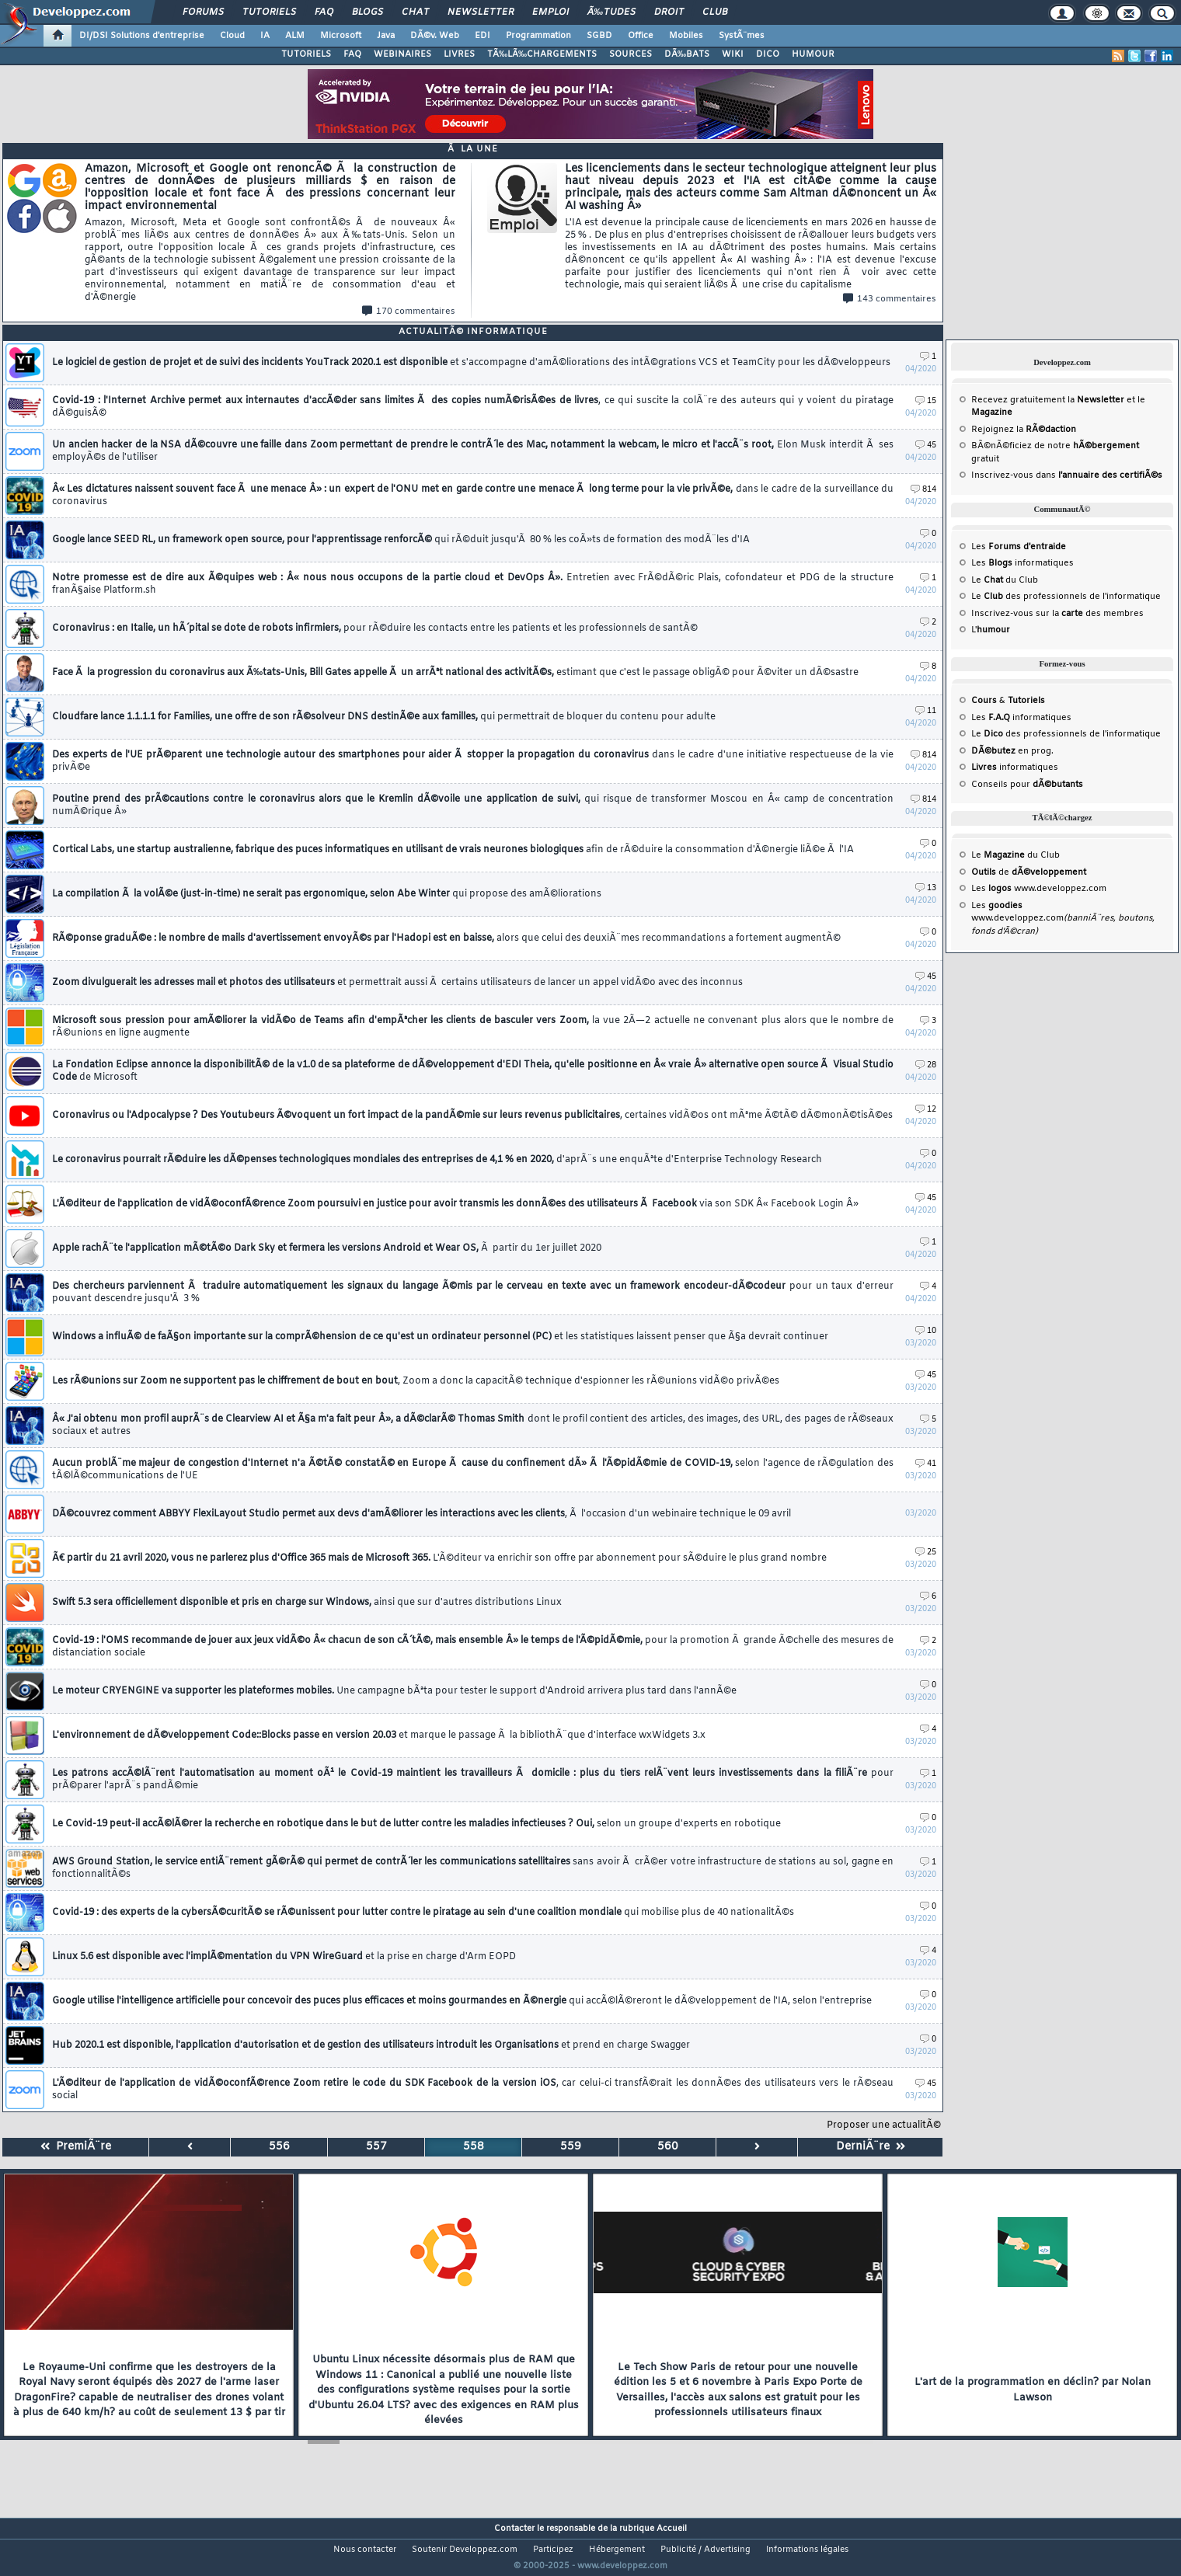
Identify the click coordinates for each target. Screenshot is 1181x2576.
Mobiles (686, 35)
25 (925, 1552)
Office (640, 35)
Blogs (367, 12)
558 (473, 2146)
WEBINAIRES (402, 54)
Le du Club (1015, 855)
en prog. (1012, 751)
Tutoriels (269, 12)
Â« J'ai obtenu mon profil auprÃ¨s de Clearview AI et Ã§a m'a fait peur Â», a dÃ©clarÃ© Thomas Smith (473, 1425)
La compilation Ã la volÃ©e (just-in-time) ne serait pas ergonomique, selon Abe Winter (326, 894)
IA (265, 35)
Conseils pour (1027, 784)
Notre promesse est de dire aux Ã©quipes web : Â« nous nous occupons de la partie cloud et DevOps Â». (473, 584)
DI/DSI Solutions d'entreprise (141, 35)
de (1028, 872)
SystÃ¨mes (742, 35)
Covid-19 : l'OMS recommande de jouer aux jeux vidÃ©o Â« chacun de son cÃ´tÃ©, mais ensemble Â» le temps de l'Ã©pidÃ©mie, (473, 1646)
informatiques (1014, 767)
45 (925, 445)
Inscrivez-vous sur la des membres (1057, 613)
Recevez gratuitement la (1047, 400)
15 (925, 401)
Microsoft (340, 35)
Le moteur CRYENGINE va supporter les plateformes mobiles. (394, 1691)
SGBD (599, 35)
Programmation (538, 35)
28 (925, 1065)
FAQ (324, 12)
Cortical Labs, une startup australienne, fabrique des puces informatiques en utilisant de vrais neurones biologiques (453, 850)
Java (386, 35)
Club (715, 12)
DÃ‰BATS (686, 54)
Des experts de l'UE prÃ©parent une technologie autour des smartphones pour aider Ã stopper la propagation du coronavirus (473, 761)
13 (925, 888)
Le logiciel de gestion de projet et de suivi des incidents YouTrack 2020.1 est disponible (471, 363)
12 (925, 1110)
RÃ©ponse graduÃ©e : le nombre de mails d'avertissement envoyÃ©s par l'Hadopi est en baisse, (446, 938)
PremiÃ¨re (75, 2146)
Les (1018, 546)
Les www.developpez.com (1038, 888)
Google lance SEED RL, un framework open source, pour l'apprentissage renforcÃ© (401, 540)
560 (667, 2146)
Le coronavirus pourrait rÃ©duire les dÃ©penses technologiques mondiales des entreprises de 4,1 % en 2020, (437, 1160)
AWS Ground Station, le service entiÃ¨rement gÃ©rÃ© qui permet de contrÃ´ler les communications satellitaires (473, 1868)
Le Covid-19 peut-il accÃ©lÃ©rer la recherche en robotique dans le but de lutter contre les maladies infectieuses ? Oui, (416, 1824)
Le (987, 580)
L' (990, 630)
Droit (669, 12)
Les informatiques (1022, 563)
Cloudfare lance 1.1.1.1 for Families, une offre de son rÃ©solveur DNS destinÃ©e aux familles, (384, 717)
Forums (203, 12)
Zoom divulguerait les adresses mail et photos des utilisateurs (397, 982)
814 (923, 490)
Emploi (550, 12)
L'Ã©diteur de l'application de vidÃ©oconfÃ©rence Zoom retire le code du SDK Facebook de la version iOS (473, 2089)
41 (925, 1464)
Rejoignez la (1023, 429)
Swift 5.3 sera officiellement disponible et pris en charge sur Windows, (307, 1602)
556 (279, 2146)
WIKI (733, 54)
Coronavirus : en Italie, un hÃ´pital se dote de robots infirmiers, (375, 628)
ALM (295, 35)
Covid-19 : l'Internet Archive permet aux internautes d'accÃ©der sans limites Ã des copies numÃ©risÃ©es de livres (473, 407)
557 (376, 2146)
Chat (415, 12)
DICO (767, 54)
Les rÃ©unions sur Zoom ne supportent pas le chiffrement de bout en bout (415, 1381)
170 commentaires (408, 311)
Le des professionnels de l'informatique (1066, 596)
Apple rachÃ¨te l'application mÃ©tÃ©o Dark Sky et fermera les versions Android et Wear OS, (326, 1248)
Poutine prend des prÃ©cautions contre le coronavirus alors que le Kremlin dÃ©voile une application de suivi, (473, 805)
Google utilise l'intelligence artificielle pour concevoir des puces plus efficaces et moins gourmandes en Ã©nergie (462, 2001)
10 (925, 1331)
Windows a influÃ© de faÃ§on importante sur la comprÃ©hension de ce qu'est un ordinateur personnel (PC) (440, 1337)
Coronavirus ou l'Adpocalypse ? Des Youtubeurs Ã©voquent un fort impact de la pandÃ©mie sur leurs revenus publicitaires (472, 1115)
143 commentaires (889, 299)
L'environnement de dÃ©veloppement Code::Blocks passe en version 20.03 (378, 1735)
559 (570, 2146)
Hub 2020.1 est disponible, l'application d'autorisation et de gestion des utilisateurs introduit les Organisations (371, 2045)
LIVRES (459, 54)
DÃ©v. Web (434, 35)
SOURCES (630, 54)
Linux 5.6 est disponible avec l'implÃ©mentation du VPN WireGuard (284, 1957)
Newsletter (480, 12)
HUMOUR (813, 54)
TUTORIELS (306, 54)
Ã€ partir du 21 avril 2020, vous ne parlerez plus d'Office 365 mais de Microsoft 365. (439, 1558)
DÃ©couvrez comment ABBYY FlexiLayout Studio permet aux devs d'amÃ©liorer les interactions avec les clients (421, 1514)
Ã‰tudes (611, 12)
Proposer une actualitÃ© (884, 2125)
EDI (482, 35)
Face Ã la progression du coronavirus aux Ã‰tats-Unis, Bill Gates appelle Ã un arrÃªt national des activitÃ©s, (455, 673)
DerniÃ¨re (870, 2146)
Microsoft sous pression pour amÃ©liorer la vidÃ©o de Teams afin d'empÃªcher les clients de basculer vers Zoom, (473, 1027)
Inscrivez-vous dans (1066, 475)
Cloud (232, 35)
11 (925, 711)
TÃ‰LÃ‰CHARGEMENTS (542, 54)
